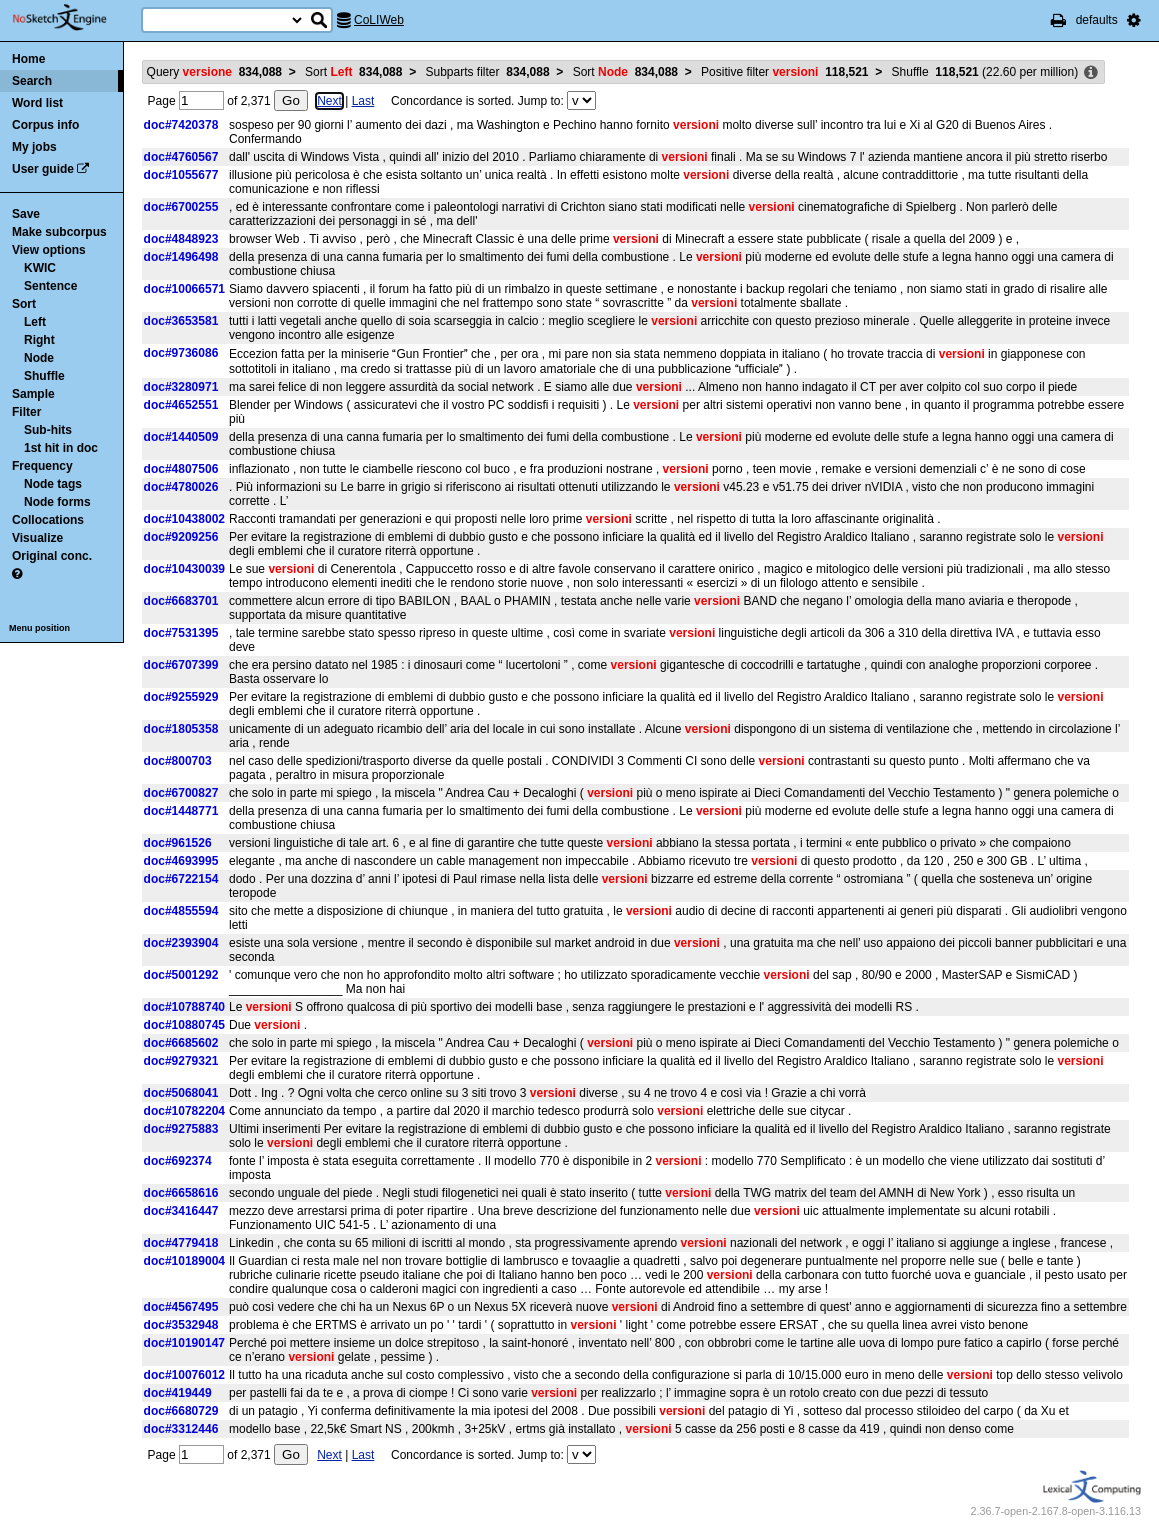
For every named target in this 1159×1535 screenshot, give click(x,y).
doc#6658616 (181, 1193)
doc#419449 (178, 1393)
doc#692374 (178, 1161)
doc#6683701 (181, 601)
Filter (26, 412)
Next (329, 101)
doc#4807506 (181, 469)
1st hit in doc (61, 448)
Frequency (42, 466)
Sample (33, 394)
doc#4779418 (181, 1243)
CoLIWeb (379, 20)
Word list (37, 103)
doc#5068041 (181, 1093)
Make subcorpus (59, 232)
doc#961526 (178, 843)
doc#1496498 (181, 257)
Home (28, 59)
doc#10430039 (184, 569)
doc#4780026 (181, 487)
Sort (24, 304)
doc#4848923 (181, 239)
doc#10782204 (184, 1111)
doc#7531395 (181, 633)
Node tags (53, 484)
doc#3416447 (181, 1211)
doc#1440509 (181, 437)
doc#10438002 (184, 519)
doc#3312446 (181, 1429)
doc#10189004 (184, 1261)
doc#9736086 (181, 353)
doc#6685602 (181, 1043)
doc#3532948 (181, 1325)
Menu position (39, 628)
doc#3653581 (181, 321)
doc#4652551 (181, 405)
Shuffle (44, 376)
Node (39, 358)
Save (26, 214)
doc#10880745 (184, 1025)
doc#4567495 (181, 1307)
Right (39, 340)
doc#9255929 (181, 697)
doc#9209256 (181, 537)
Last (363, 101)
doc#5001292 (181, 975)
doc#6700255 (181, 207)
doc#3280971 (181, 387)
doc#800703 (178, 761)
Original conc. (52, 556)
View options (49, 250)
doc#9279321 (181, 1061)
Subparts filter (488, 72)
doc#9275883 (181, 1129)
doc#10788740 (184, 1007)
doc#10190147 (184, 1343)
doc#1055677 (181, 175)
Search (32, 81)
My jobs (34, 147)
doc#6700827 (181, 793)
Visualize (37, 538)
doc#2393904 (181, 943)
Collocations (48, 520)
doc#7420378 (181, 125)
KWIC (40, 268)
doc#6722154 (181, 879)
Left (35, 322)
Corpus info (45, 125)
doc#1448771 (181, 811)
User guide (43, 169)
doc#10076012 (184, 1375)
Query (214, 72)
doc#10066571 (184, 289)
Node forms (57, 502)
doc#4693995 (181, 861)
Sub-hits (48, 430)
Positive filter (784, 72)
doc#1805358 (181, 729)
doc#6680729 (181, 1411)
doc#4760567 (181, 157)
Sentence (50, 286)
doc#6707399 (181, 665)
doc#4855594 (181, 911)
